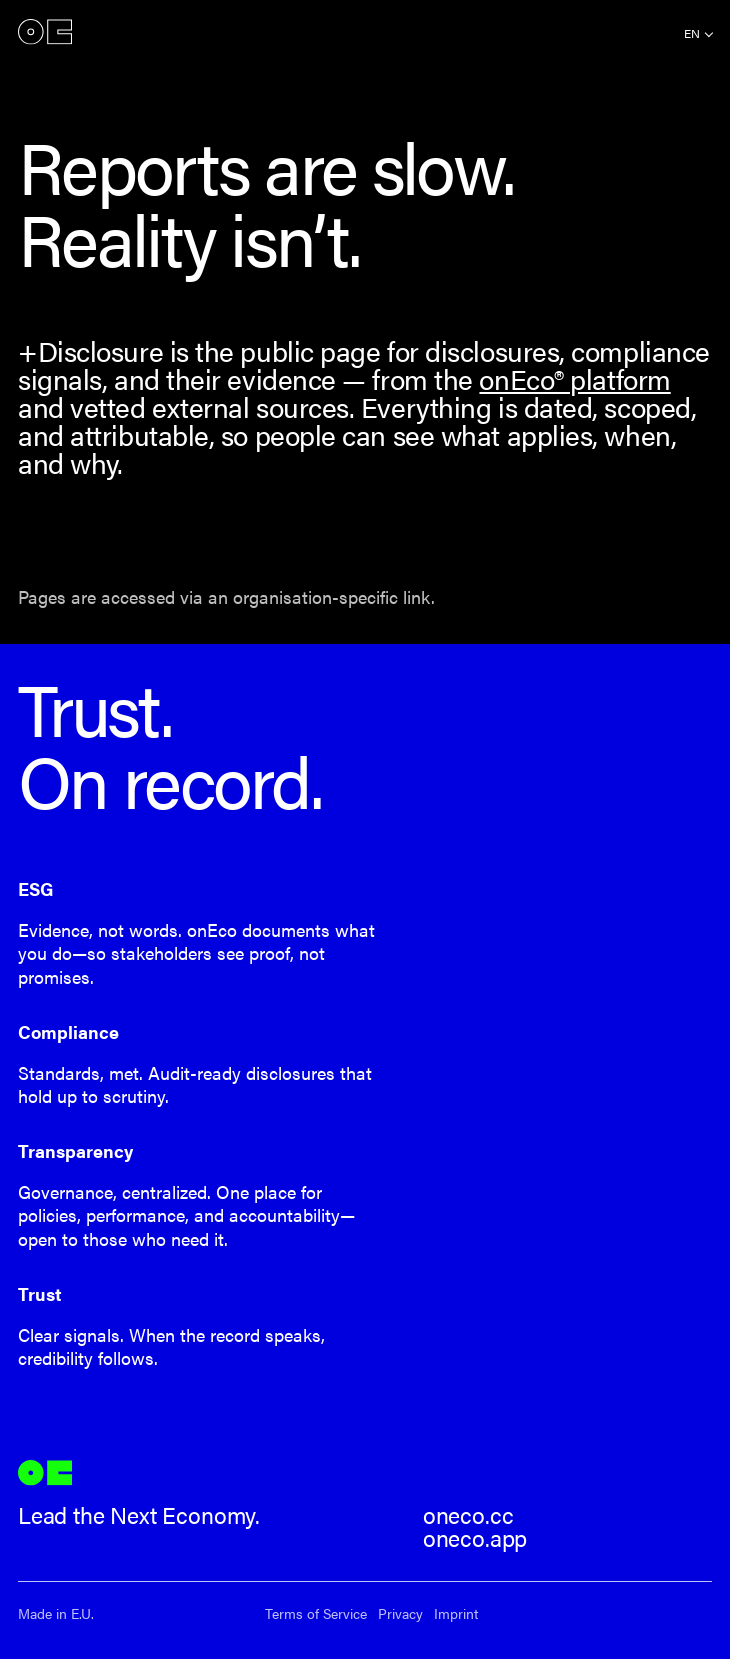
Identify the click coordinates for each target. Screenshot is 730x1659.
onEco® (45, 31)
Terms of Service (316, 1613)
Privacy (400, 1613)
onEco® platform (574, 378)
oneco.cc (468, 1515)
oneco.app (475, 1538)
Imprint (456, 1613)
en (692, 33)
